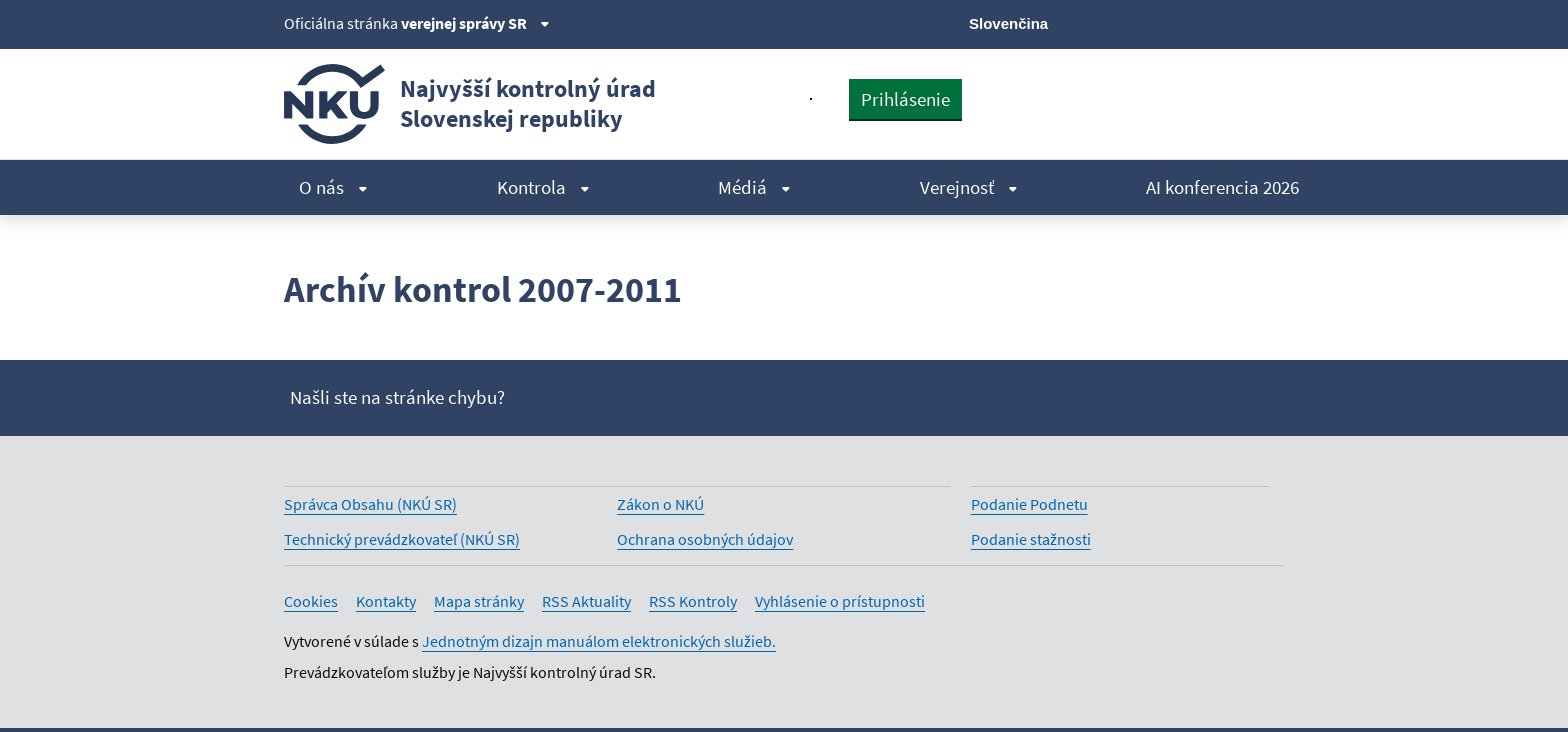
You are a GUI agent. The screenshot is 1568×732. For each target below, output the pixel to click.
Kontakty (386, 601)
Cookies (311, 601)
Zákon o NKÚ (660, 504)
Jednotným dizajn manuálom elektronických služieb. (599, 641)
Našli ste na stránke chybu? (397, 397)
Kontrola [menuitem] (543, 187)
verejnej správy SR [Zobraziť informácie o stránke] (475, 23)
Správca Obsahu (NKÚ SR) (370, 504)
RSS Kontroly (693, 601)
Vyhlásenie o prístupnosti (840, 601)
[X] (1136, 22)
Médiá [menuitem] (754, 187)
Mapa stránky (479, 601)
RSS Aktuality (586, 601)
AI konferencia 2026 (1222, 187)
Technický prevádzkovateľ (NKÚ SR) (402, 539)
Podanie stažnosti (1031, 539)
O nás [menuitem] (333, 187)
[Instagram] (1271, 22)
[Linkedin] (1237, 22)
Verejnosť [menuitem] (969, 187)
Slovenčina (1008, 23)
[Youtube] (1204, 22)
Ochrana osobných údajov (705, 539)
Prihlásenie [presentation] (905, 99)
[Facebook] (1170, 22)
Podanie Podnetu (1029, 504)
